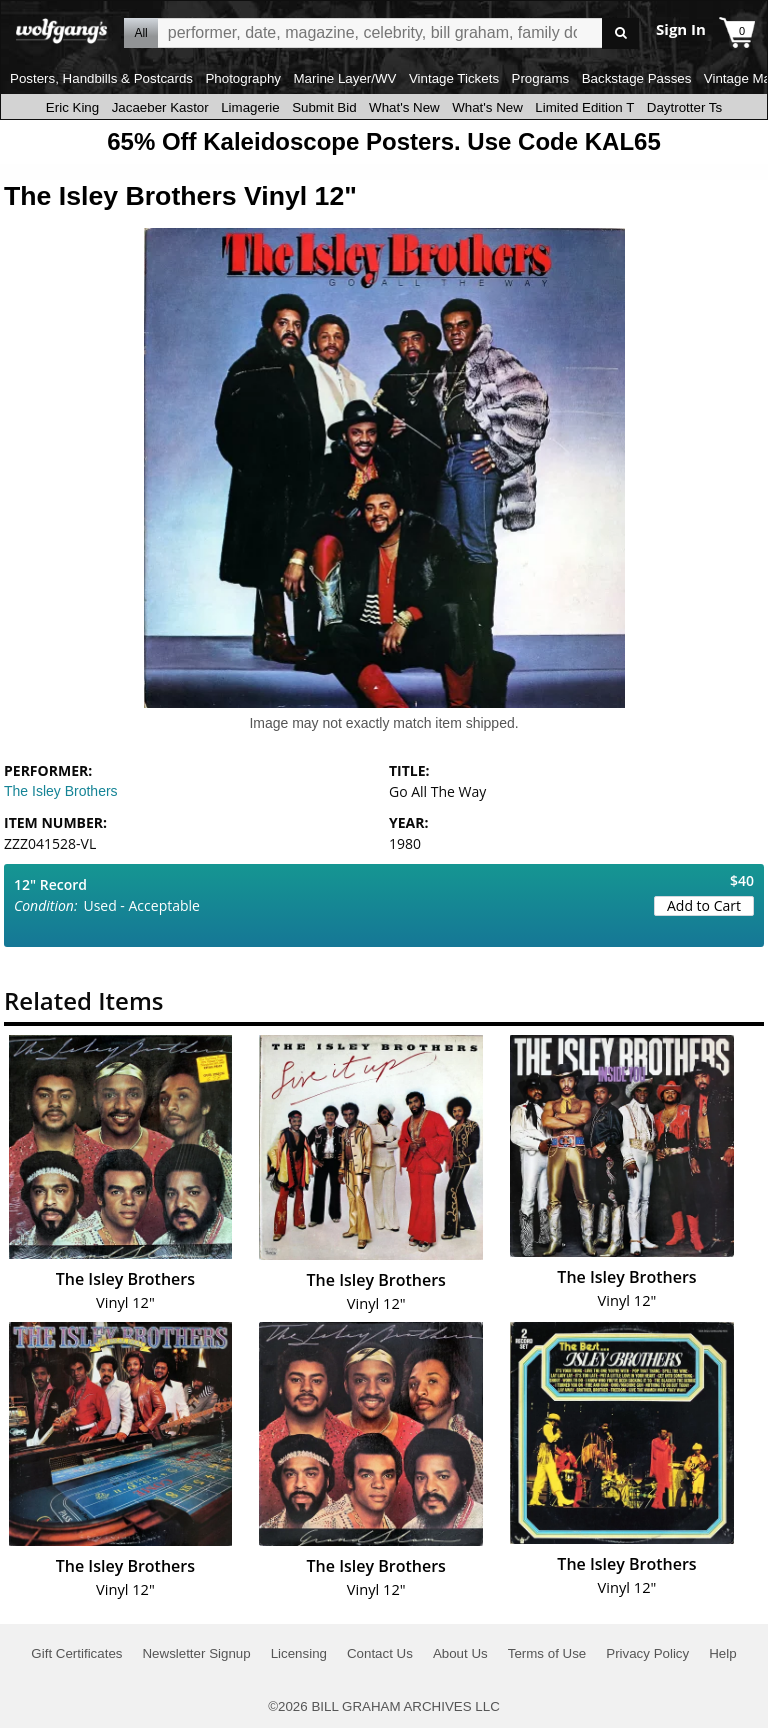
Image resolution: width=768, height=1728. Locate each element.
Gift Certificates (76, 1653)
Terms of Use (547, 1653)
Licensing (299, 1653)
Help (722, 1653)
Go (620, 33)
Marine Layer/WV (344, 78)
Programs (541, 78)
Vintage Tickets (454, 78)
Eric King (72, 107)
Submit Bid (324, 107)
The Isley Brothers (61, 791)
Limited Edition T (584, 107)
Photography (243, 78)
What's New (404, 107)
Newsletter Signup (196, 1653)
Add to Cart (704, 905)
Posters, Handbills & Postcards (101, 78)
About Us (460, 1653)
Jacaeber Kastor (160, 107)
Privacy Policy (647, 1653)
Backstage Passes (637, 78)
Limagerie (250, 107)
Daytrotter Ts (684, 107)
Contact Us (380, 1653)
